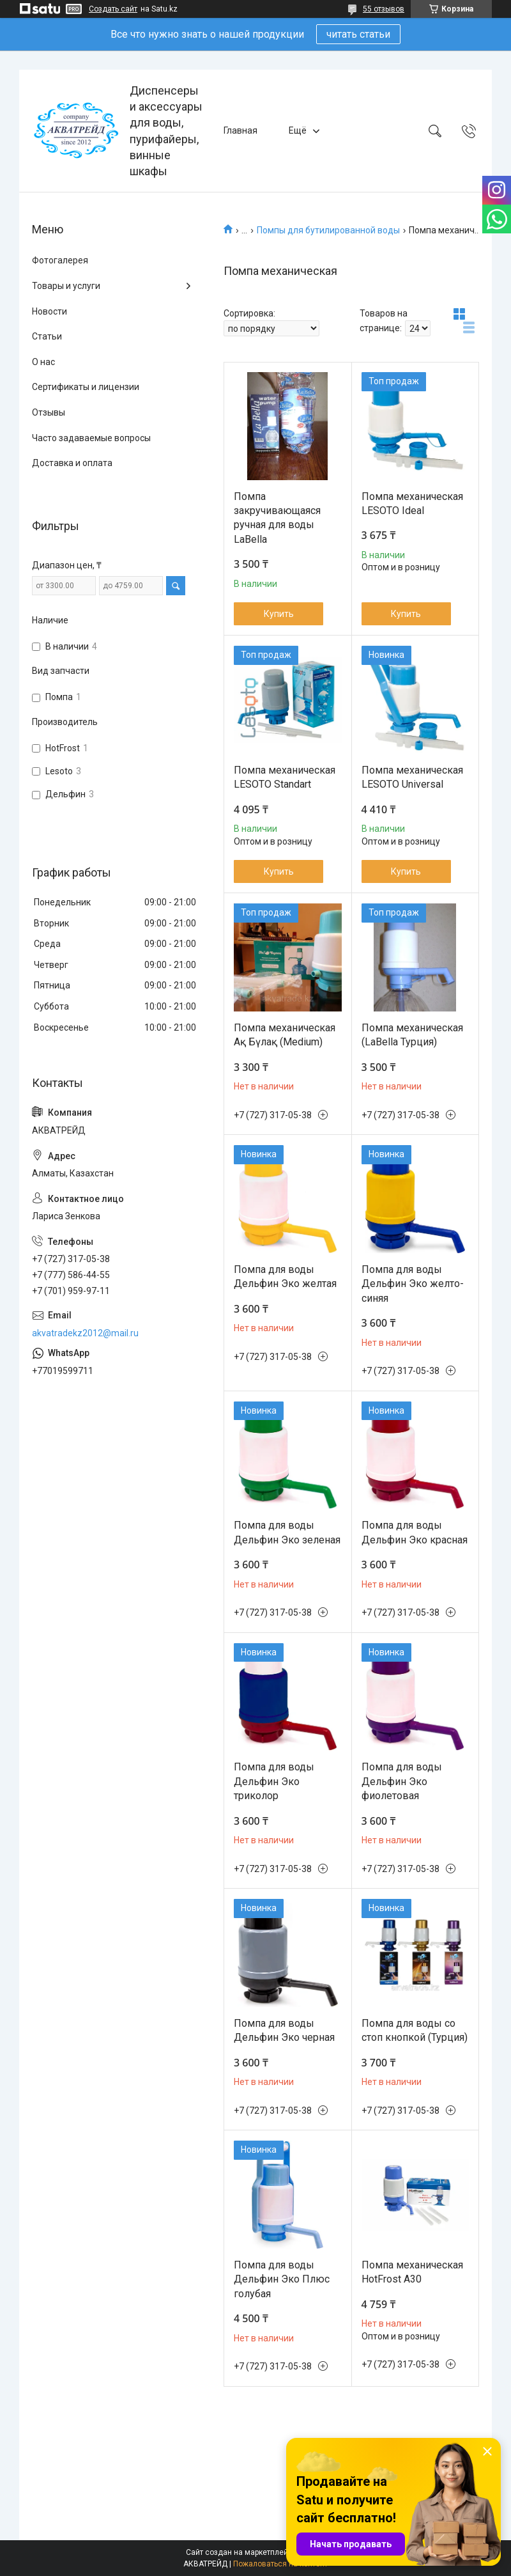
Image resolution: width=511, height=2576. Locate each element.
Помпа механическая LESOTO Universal (412, 777)
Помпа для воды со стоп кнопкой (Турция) (415, 2030)
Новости (49, 311)
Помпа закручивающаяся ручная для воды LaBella (277, 517)
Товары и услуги (66, 286)
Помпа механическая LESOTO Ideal (412, 503)
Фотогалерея (60, 260)
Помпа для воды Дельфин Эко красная (415, 1532)
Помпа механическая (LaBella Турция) (412, 1035)
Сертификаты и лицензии (85, 387)
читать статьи (358, 34)
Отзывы (48, 412)
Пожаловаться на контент (280, 2563)
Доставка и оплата (72, 463)
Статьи (47, 336)
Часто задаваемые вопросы (91, 438)
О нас (43, 362)
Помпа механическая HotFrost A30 (412, 2272)
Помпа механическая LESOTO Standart (284, 777)
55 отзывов (383, 8)
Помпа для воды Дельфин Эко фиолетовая (402, 1781)
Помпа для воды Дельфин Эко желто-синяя (413, 1283)
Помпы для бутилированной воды (328, 230)
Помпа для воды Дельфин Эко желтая (285, 1276)
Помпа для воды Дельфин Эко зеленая (287, 1532)
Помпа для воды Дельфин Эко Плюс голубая (282, 2279)
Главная (240, 130)
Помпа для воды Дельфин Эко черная (284, 2030)
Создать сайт (113, 8)
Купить (279, 614)
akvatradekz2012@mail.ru (85, 1333)
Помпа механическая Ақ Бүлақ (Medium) (284, 1035)
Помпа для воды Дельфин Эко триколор (274, 1781)
